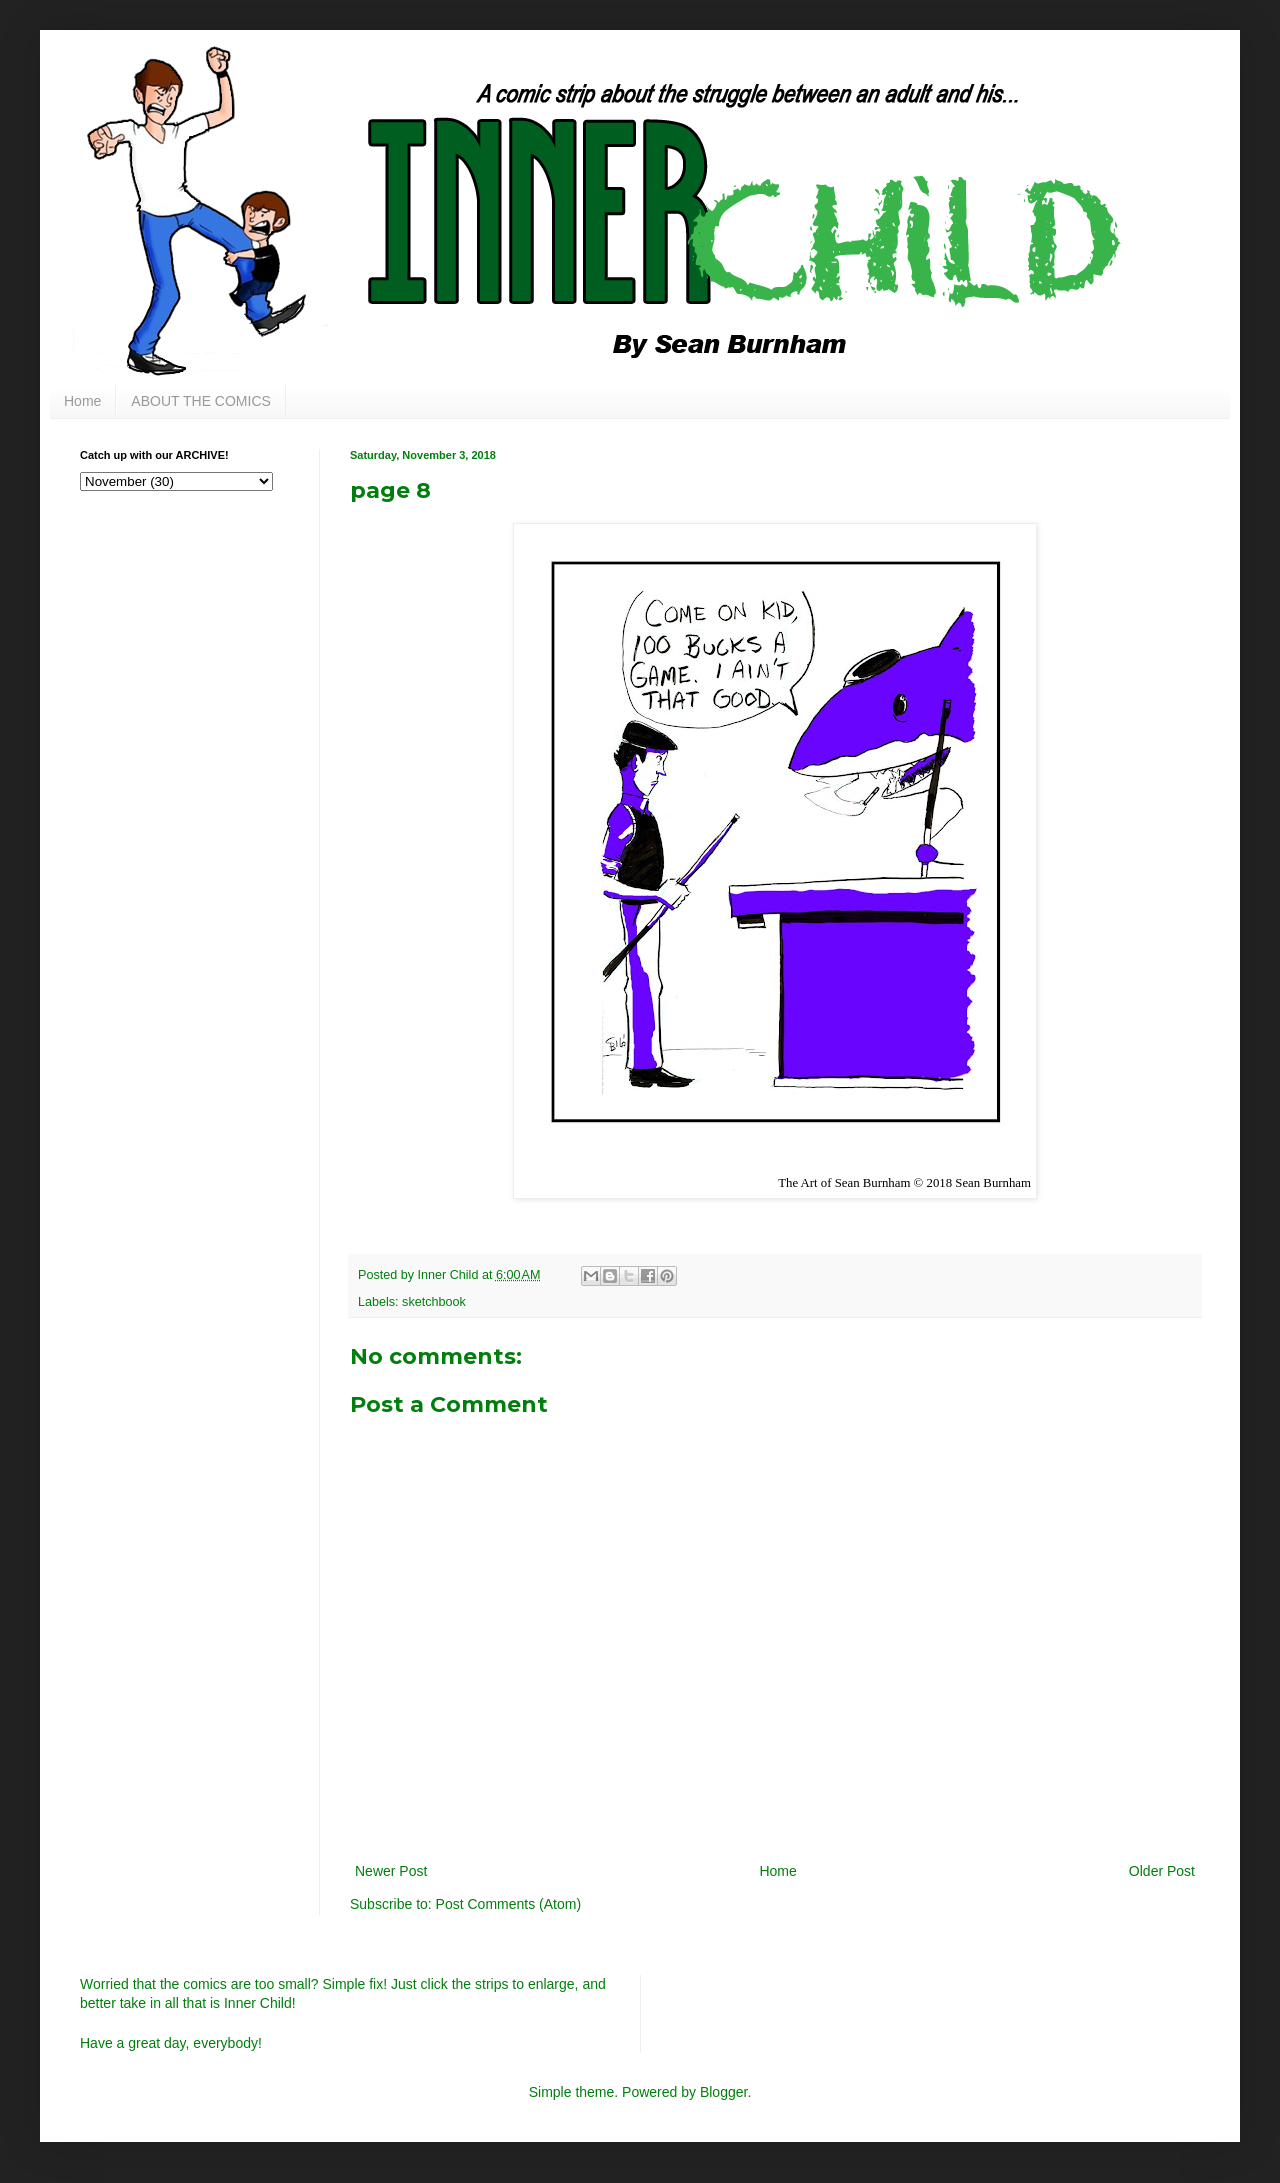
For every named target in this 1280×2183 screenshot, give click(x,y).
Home (82, 401)
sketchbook (434, 1302)
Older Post (1162, 1871)
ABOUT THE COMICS (201, 401)
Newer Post (391, 1871)
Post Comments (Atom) (508, 1904)
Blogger (723, 2092)
